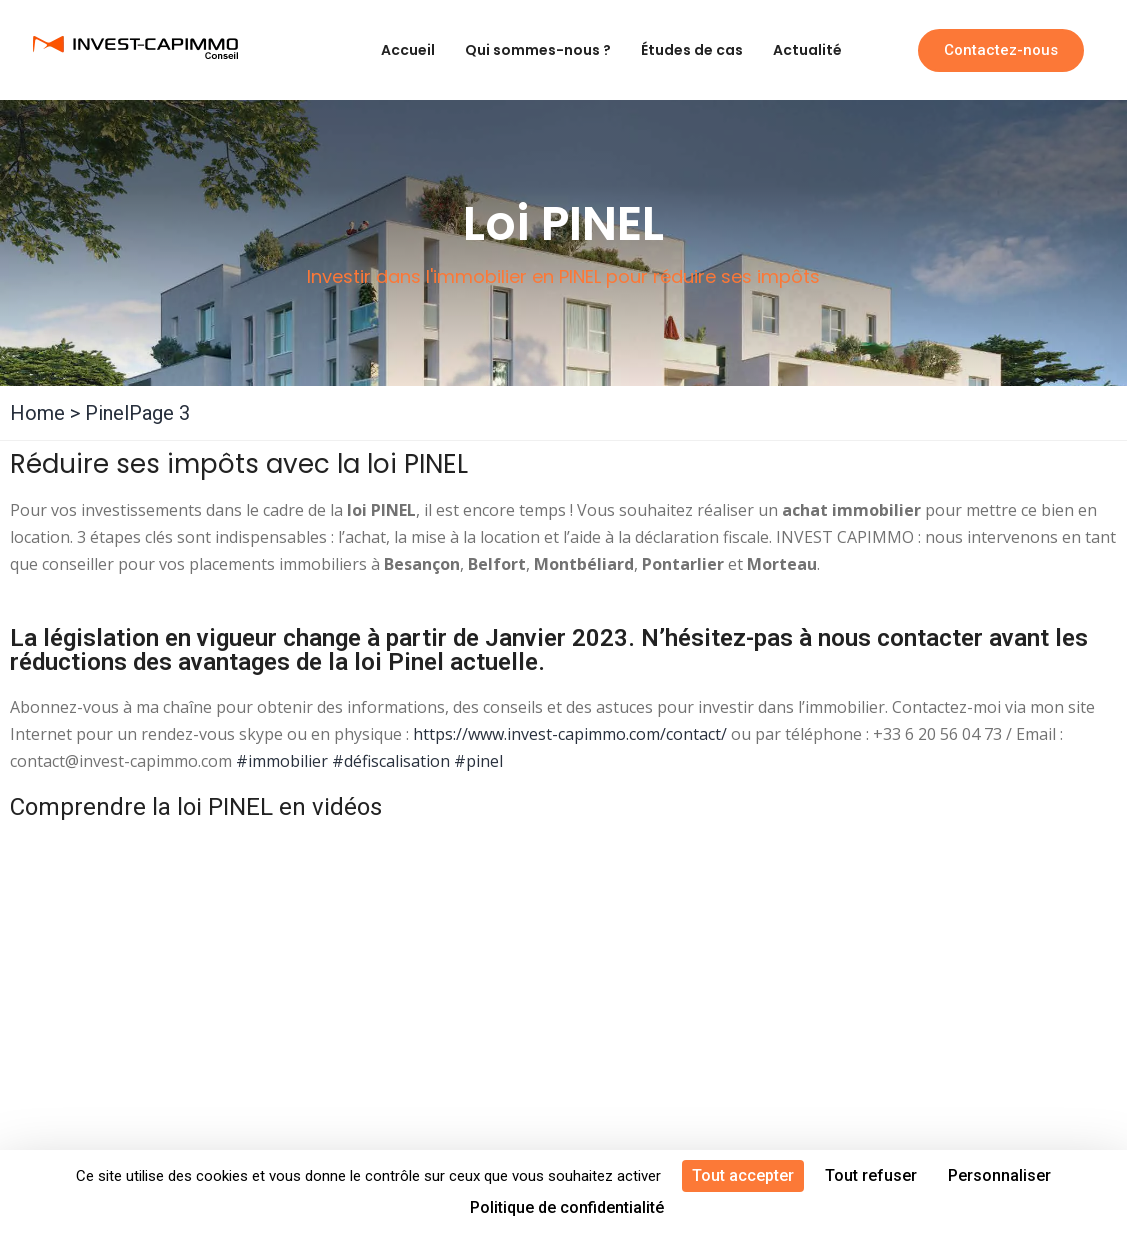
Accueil (408, 50)
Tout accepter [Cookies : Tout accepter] (743, 1175)
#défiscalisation (391, 761)
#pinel (478, 761)
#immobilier (282, 761)
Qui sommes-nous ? (538, 50)
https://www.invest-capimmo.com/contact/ (570, 734)
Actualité (807, 50)
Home (37, 413)
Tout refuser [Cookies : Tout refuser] (871, 1175)
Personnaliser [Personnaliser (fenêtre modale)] (999, 1175)
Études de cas (692, 50)
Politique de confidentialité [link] (567, 1207)
